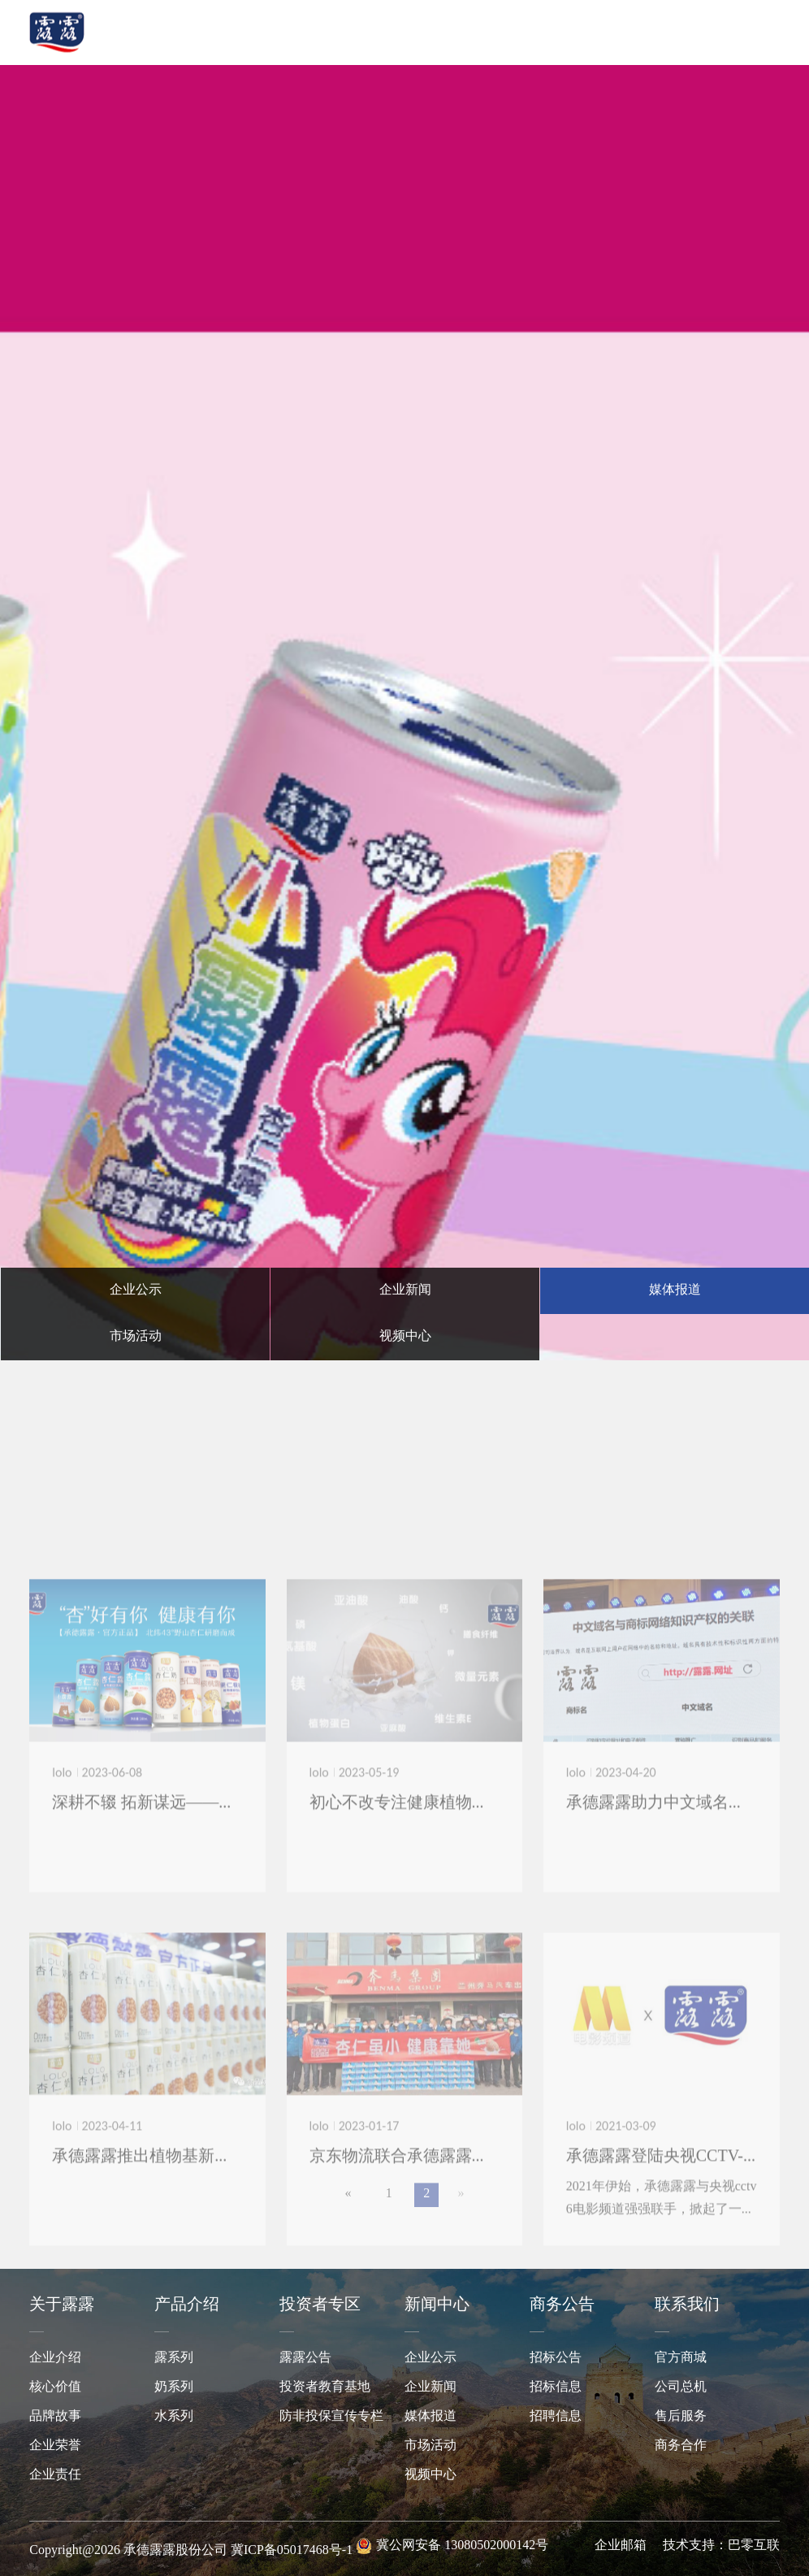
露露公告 (305, 2358)
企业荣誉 (55, 2445)
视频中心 (430, 2475)
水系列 (173, 2416)
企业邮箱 (621, 2545)
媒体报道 (430, 2416)
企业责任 (55, 2475)
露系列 (173, 2358)
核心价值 (55, 2387)
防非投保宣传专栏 (331, 2416)
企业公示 (430, 2358)
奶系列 (173, 2387)
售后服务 (681, 2416)
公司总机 (681, 2387)
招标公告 (556, 2358)
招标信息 (556, 2387)
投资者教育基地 (324, 2387)
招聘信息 (556, 2416)
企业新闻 (430, 2387)
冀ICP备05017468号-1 (292, 2550)
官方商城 (681, 2358)
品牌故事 (55, 2416)
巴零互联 (754, 2545)
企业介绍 (55, 2358)
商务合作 (681, 2445)
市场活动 (430, 2445)
